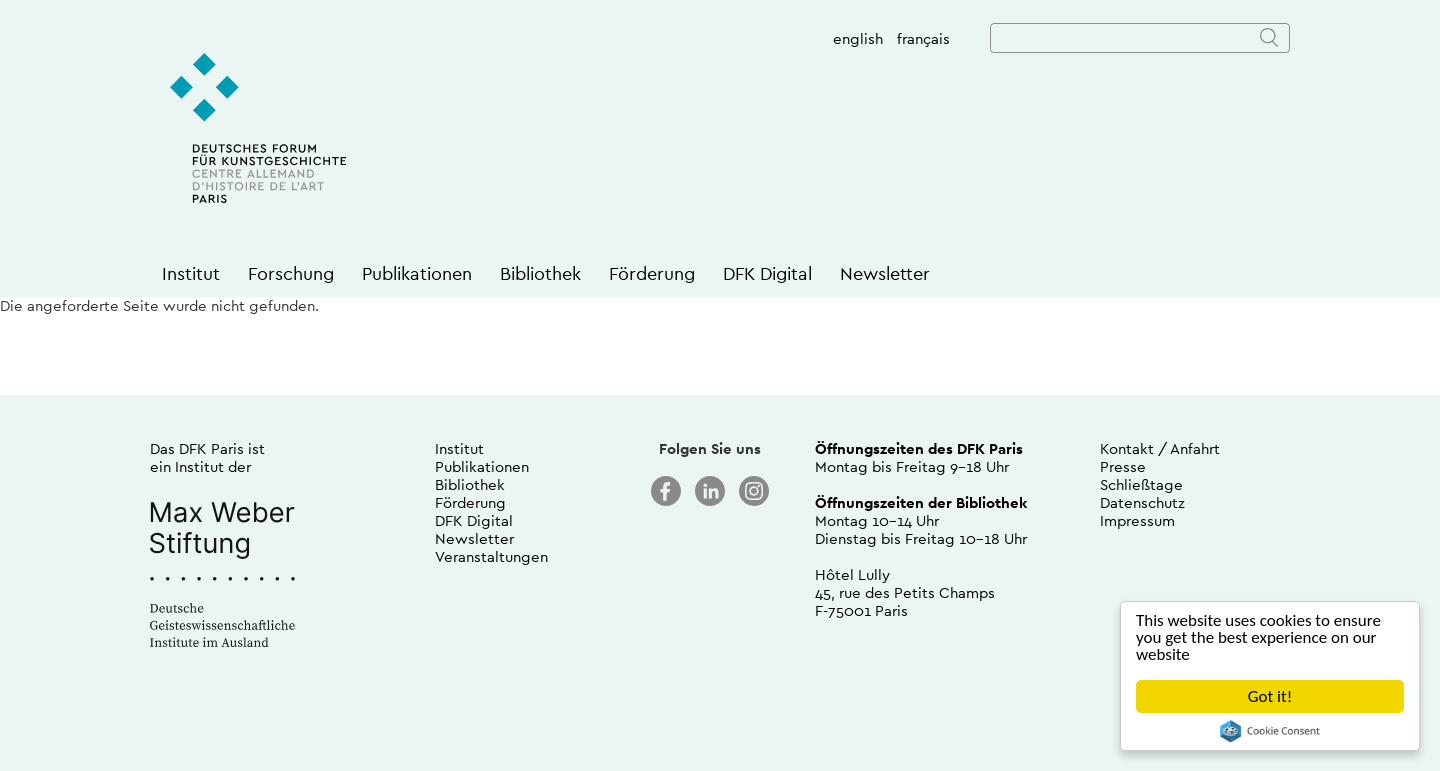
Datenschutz (1142, 502)
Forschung (291, 273)
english (858, 38)
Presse (1123, 466)
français (923, 38)
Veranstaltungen (491, 556)
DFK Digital (767, 273)
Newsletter (885, 273)
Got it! (1270, 696)
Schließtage (1141, 484)
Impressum (1137, 520)
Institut (191, 273)
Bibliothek (540, 273)
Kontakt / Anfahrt (1160, 448)
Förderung (652, 273)
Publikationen (417, 273)
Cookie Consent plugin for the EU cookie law (1270, 731)
